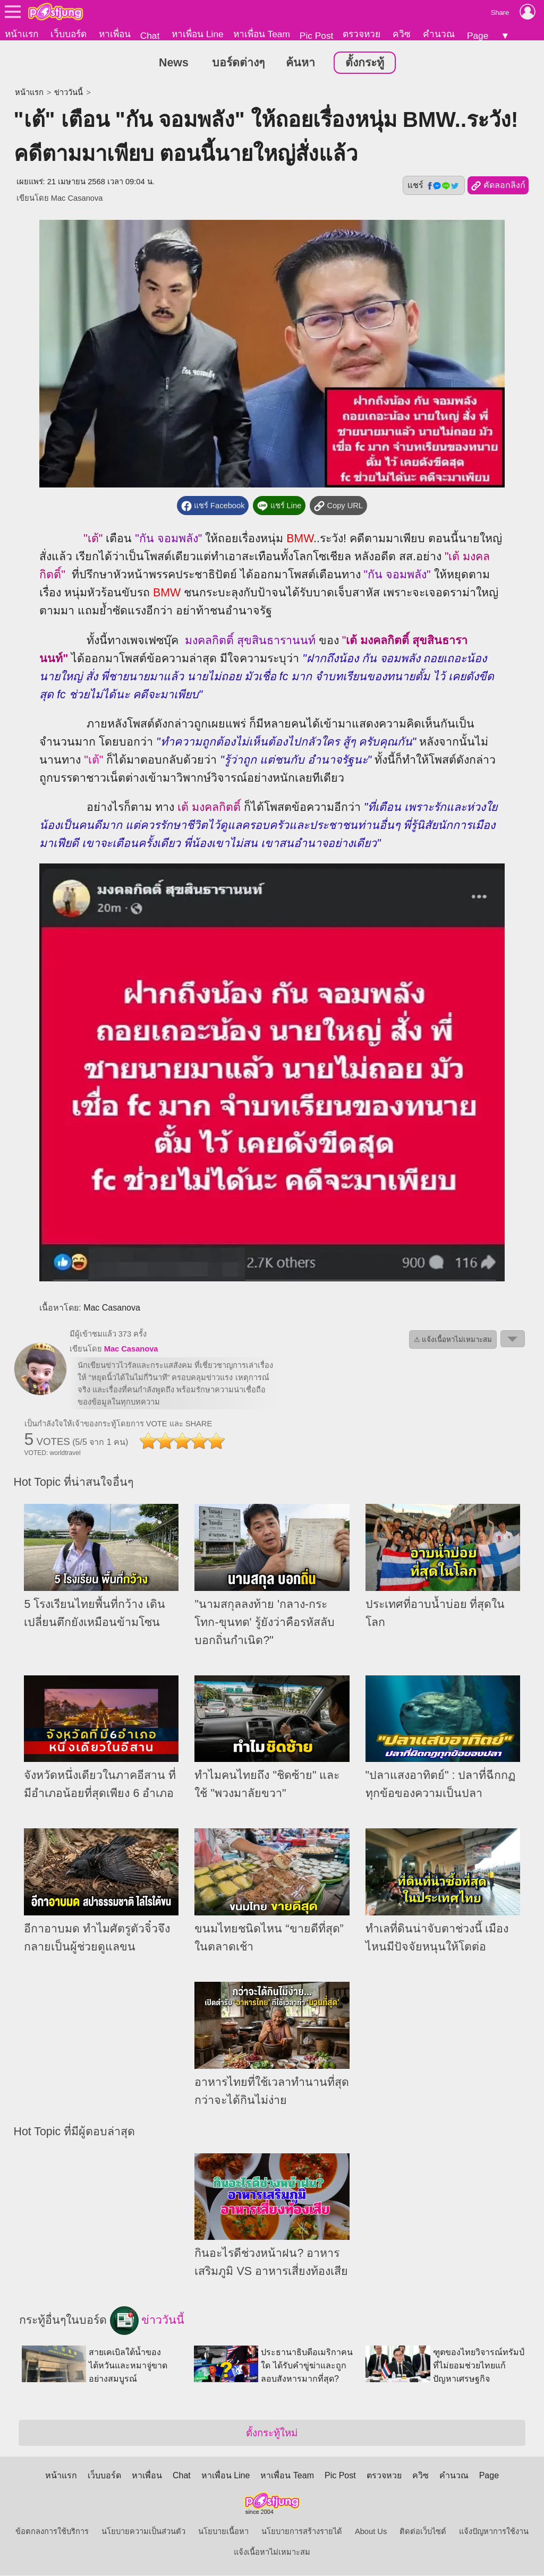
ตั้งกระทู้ (364, 63)
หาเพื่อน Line (198, 34)
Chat (150, 35)
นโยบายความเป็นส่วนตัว (143, 2532)
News (174, 63)
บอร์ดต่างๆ (238, 63)
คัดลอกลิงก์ (498, 186)
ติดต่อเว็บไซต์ (423, 2532)
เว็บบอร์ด (68, 34)
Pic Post (317, 35)
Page (477, 35)
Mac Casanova (77, 198)
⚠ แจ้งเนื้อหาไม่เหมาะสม (453, 1340)
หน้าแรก (21, 34)
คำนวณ (439, 34)
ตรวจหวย (361, 34)
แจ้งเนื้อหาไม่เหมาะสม (272, 2552)
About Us (371, 2532)
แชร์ (433, 186)
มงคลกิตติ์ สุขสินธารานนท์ (250, 640)
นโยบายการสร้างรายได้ (301, 2532)
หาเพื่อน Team (261, 34)
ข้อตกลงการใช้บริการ (52, 2532)
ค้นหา (300, 63)
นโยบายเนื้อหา (223, 2532)
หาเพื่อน (115, 34)
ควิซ (402, 34)
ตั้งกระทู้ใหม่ (272, 2433)
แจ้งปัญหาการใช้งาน (494, 2532)
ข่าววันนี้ (68, 93)
